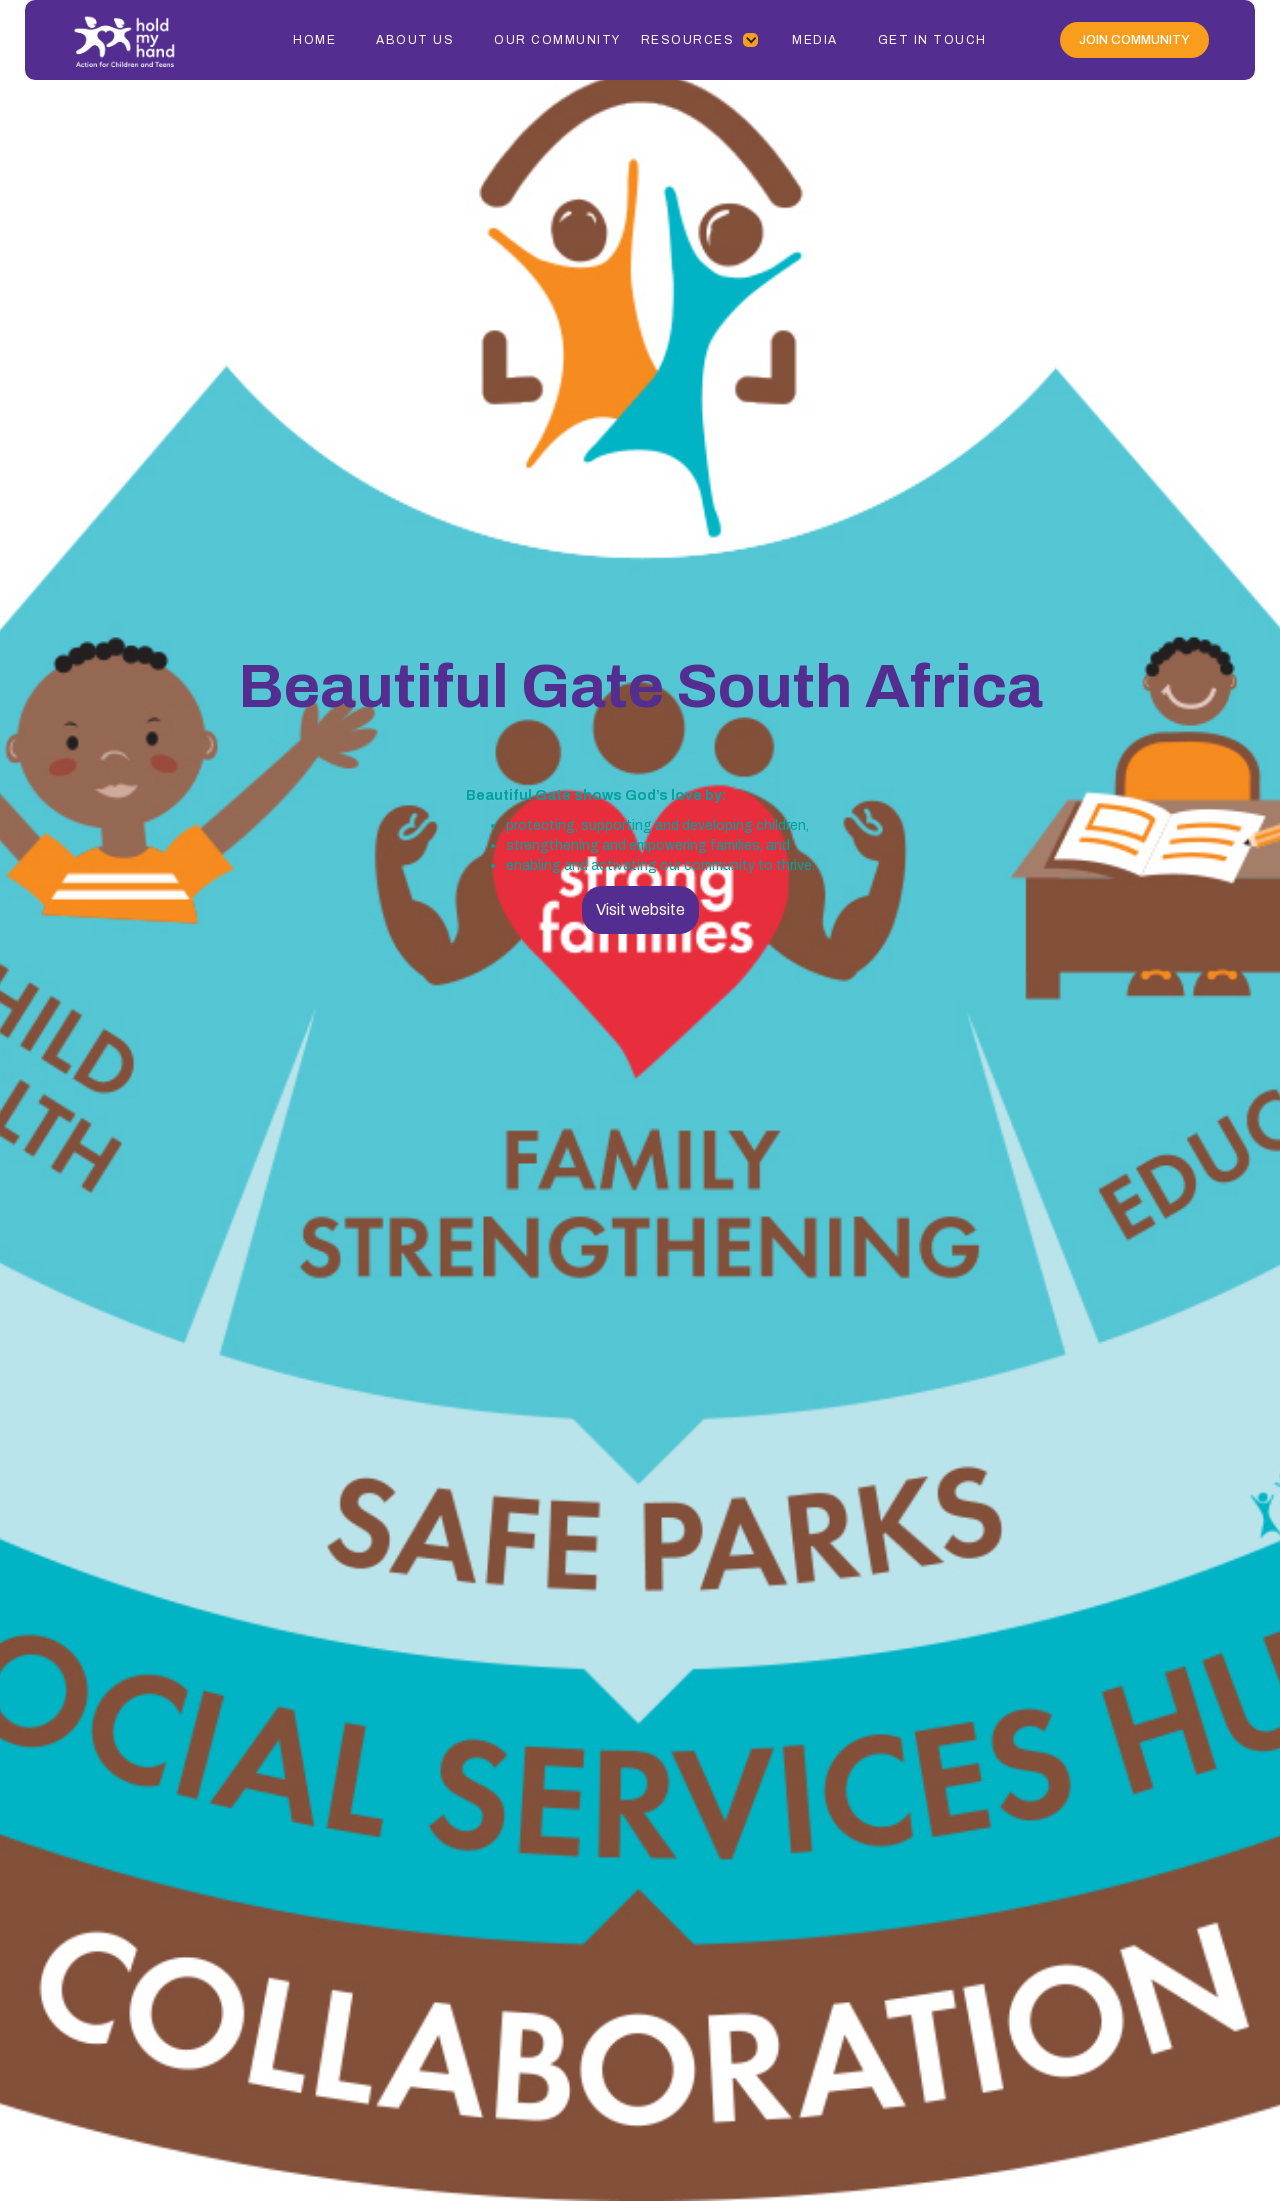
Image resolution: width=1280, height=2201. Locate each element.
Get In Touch (932, 40)
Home (314, 40)
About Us (415, 40)
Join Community (1134, 40)
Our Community (557, 40)
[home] (145, 39)
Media (815, 40)
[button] (700, 40)
